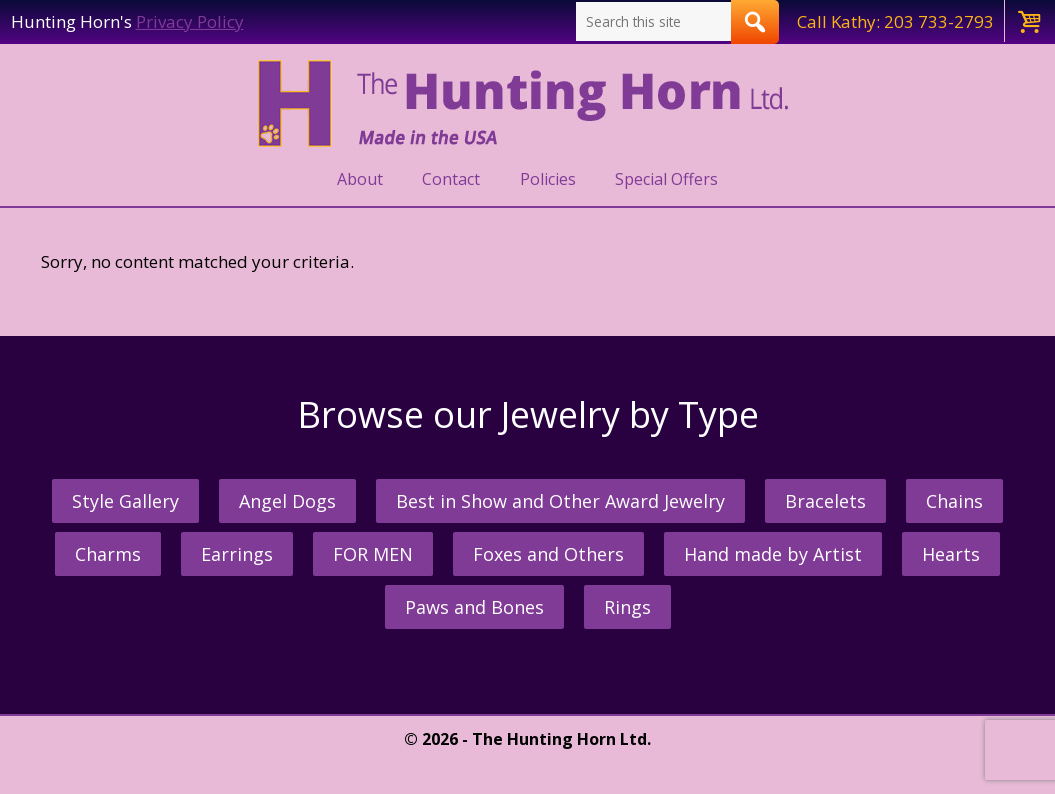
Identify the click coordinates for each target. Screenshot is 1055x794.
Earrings (237, 554)
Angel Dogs (287, 501)
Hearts (951, 554)
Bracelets (825, 501)
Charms (108, 554)
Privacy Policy (190, 21)
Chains (954, 501)
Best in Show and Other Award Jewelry (560, 501)
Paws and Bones (474, 607)
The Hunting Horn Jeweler (527, 104)
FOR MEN (373, 554)
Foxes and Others (548, 554)
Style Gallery (125, 501)
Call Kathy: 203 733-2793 (895, 21)
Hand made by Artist (773, 554)
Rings (627, 607)
